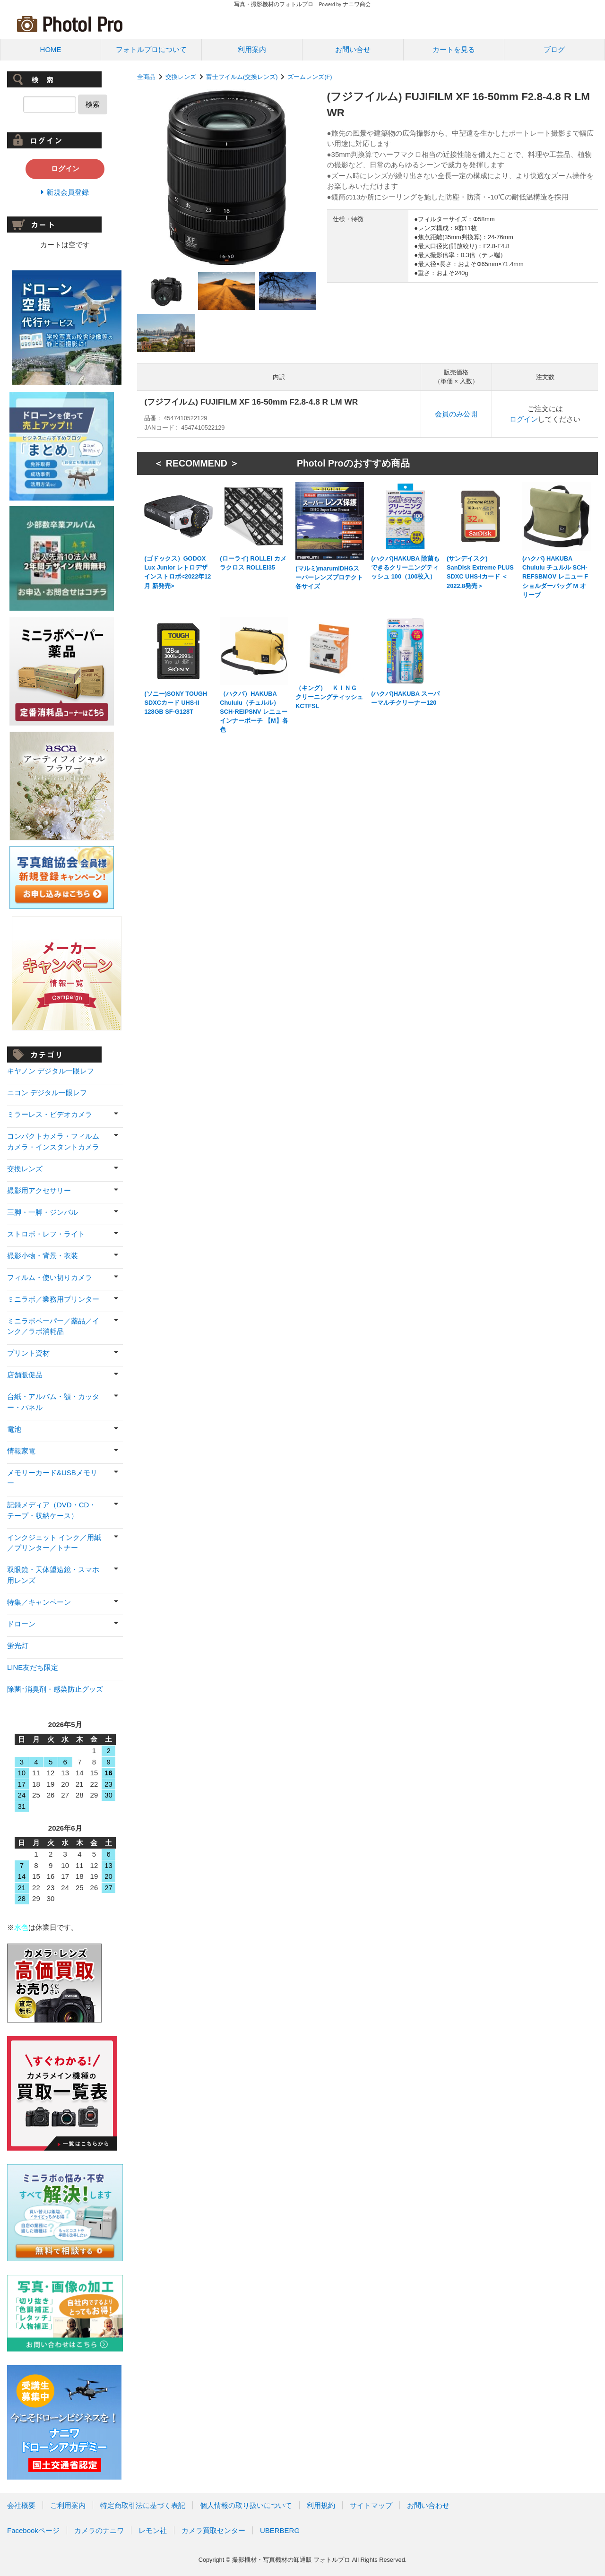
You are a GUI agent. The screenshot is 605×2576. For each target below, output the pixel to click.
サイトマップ (371, 2505)
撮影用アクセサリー (39, 1190)
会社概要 (21, 2505)
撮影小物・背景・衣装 (42, 1256)
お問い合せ (353, 49)
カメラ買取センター (213, 2530)
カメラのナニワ (99, 2530)
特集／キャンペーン (39, 1602)
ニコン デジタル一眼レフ (47, 1093)
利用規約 (321, 2505)
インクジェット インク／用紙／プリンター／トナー (54, 1542)
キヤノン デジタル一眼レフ (50, 1071)
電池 (14, 1429)
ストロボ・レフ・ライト (46, 1234)
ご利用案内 (68, 2505)
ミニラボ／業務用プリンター (53, 1299)
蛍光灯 (17, 1646)
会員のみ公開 (456, 414)
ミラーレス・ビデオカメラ (49, 1114)
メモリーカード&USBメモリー (52, 1478)
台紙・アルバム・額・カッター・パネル (53, 1401)
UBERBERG (280, 2530)
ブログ (554, 49)
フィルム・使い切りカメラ (49, 1277)
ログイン (524, 419)
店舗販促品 (25, 1375)
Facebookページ (33, 2530)
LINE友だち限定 (32, 1667)
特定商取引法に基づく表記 (142, 2505)
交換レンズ (180, 76)
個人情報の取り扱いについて (246, 2505)
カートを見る (453, 49)
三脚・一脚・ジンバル (42, 1212)
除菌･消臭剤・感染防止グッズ (55, 1689)
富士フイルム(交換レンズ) (242, 76)
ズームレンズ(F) (309, 76)
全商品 (146, 76)
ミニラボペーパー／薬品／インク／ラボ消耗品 (53, 1326)
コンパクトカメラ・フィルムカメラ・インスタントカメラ (53, 1141)
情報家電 (21, 1451)
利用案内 (252, 49)
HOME (50, 49)
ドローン (21, 1624)
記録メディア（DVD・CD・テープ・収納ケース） (51, 1510)
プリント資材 (28, 1353)
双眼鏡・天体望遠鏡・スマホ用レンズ (53, 1574)
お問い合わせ (428, 2505)
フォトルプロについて (151, 49)
